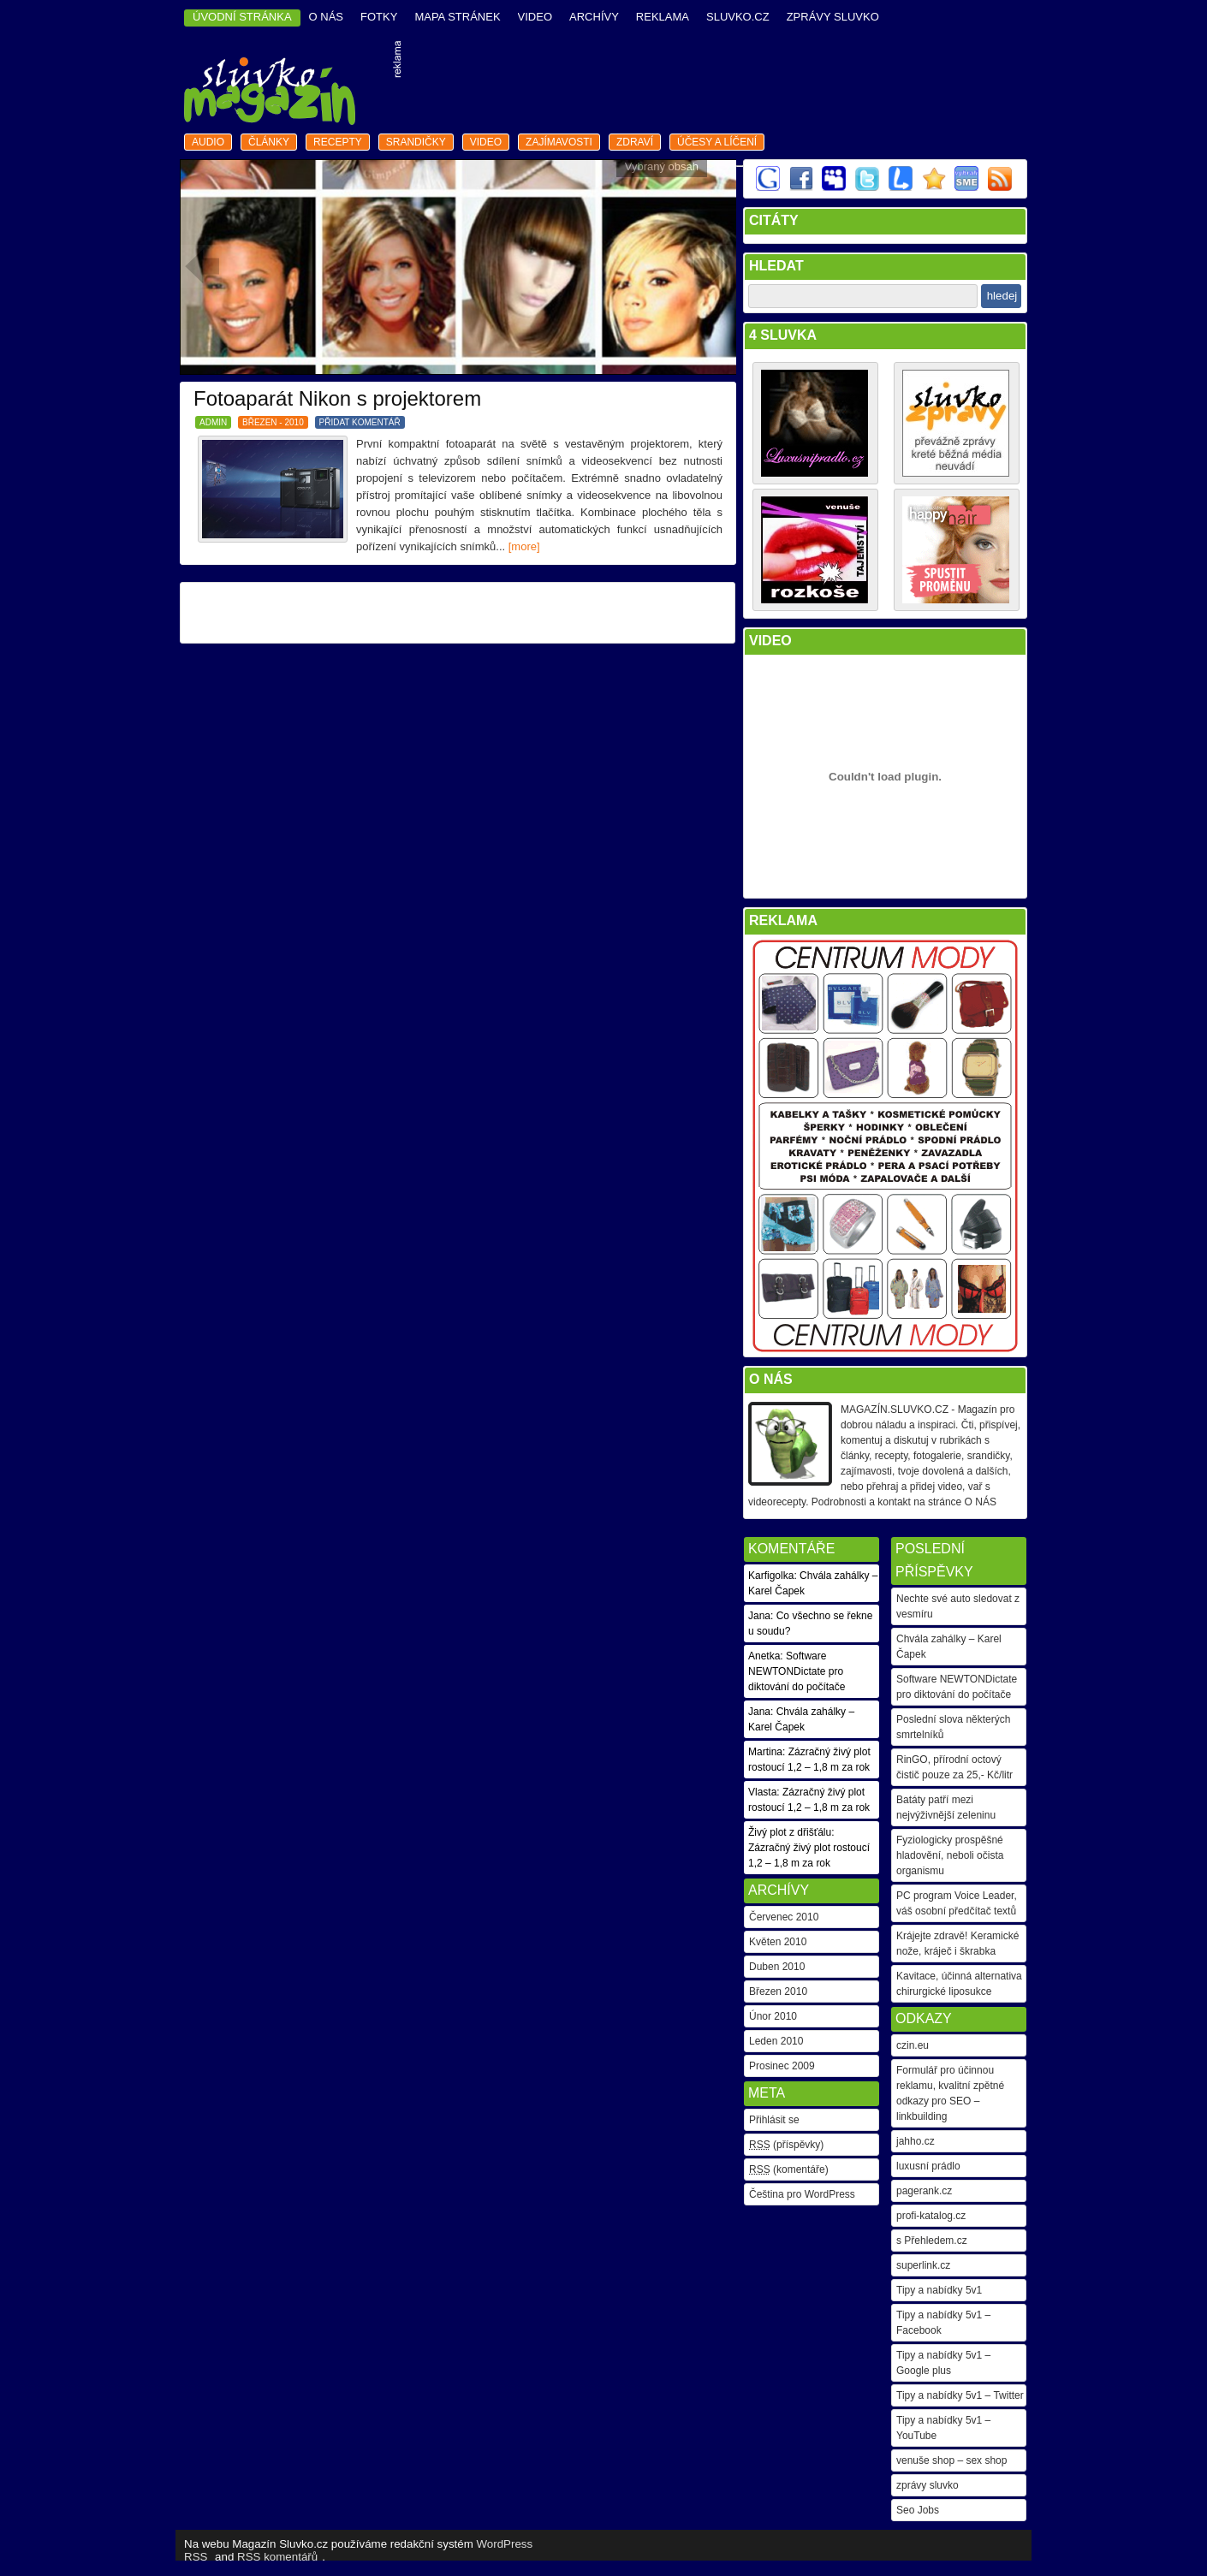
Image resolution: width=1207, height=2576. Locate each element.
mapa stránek (457, 16)
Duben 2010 (777, 1967)
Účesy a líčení (717, 142)
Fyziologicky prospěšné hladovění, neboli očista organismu (949, 1855)
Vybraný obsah (662, 166)
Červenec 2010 (783, 1917)
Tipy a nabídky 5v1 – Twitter (960, 2395)
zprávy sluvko (927, 2485)
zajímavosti (559, 142)
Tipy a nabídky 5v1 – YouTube (943, 2428)
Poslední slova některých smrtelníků (953, 1727)
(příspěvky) (786, 2145)
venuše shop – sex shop (951, 2460)
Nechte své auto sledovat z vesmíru (958, 1606)
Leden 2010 (776, 2041)
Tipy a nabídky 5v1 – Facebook (943, 2322)
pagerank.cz (924, 2191)
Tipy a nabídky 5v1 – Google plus (943, 2363)
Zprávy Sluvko (833, 16)
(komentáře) (789, 2169)
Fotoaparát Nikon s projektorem (337, 398)
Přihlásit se (774, 2120)
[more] (524, 546)
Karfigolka (771, 1576)
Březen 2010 (778, 1991)
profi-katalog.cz (931, 2216)
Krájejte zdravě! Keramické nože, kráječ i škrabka (957, 1943)
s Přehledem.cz (931, 2241)
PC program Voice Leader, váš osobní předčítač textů (956, 1903)
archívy (594, 16)
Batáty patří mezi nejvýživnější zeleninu (946, 1807)
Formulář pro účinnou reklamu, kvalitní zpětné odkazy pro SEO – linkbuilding (950, 2093)
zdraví (634, 142)
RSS (195, 2556)
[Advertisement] (715, 84)
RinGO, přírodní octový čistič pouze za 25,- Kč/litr (954, 1767)
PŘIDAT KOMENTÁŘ (360, 422)
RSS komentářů (277, 2556)
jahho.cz (915, 2141)
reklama (662, 16)
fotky (378, 16)
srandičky (416, 142)
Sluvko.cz (738, 16)
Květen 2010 (777, 1942)
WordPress (505, 2543)
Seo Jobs (917, 2510)
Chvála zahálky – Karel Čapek (949, 1646)
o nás (326, 16)
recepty (337, 142)
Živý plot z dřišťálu (789, 1832)
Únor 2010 (773, 2016)
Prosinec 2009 (782, 2066)
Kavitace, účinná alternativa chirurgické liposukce (959, 1983)
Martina (765, 1752)
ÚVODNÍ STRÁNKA (242, 16)
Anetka (764, 1656)
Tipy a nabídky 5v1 (939, 2290)
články (268, 142)
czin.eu (912, 2045)
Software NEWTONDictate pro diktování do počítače (956, 1687)
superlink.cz (923, 2265)
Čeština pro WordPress (802, 2194)
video (535, 16)
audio (208, 142)
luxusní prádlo (928, 2166)
